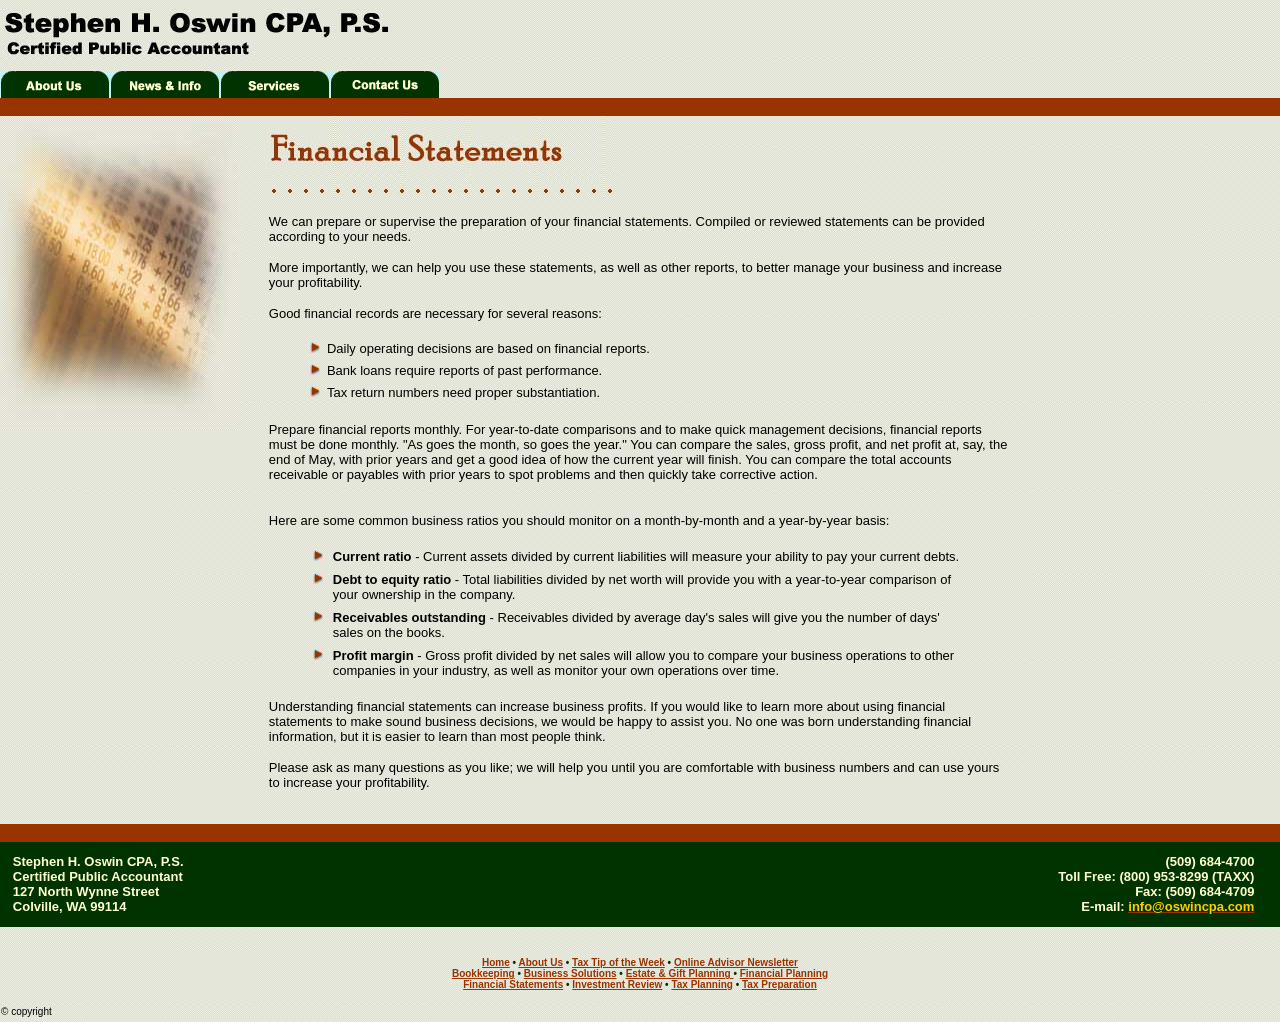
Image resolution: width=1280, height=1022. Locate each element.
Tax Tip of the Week (618, 962)
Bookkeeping (483, 973)
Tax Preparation (779, 984)
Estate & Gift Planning (680, 973)
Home (496, 962)
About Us (541, 962)
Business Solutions (570, 973)
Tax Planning (702, 984)
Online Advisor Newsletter (736, 962)
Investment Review (617, 984)
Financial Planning (784, 973)
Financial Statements (513, 984)
